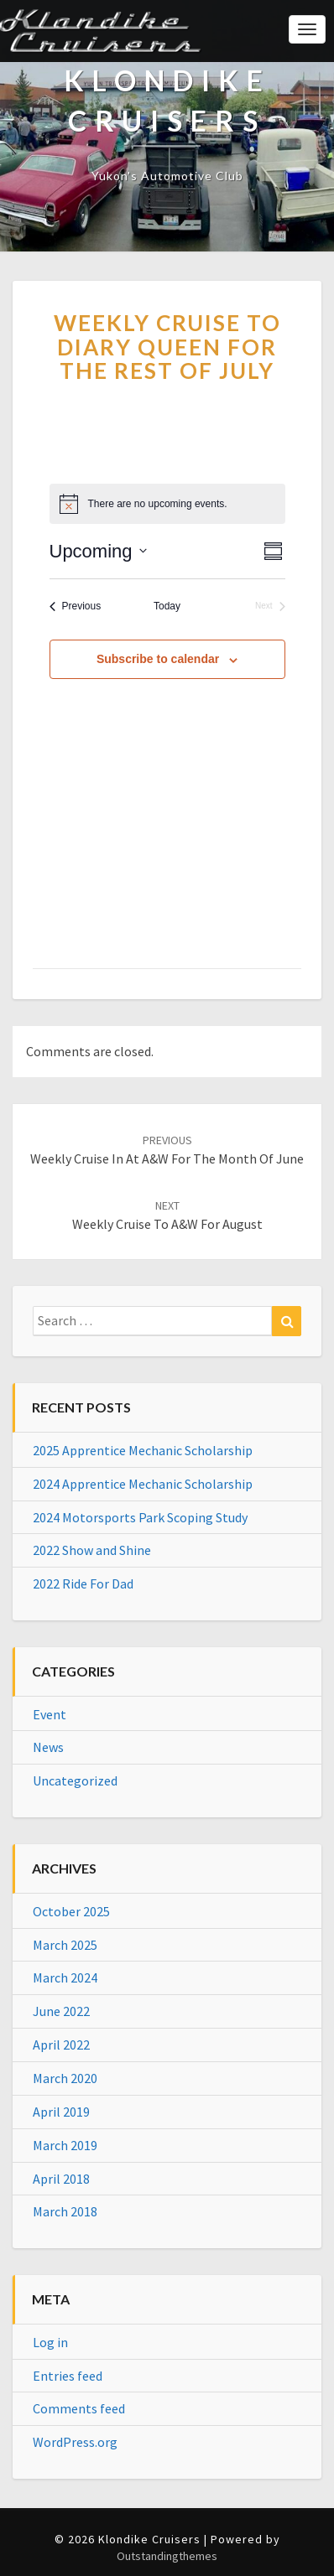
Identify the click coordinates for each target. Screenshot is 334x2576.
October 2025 (71, 1911)
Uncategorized (75, 1780)
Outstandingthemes (167, 2555)
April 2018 (61, 2178)
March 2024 (65, 1977)
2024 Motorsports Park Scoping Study (140, 1517)
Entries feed (67, 2375)
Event (49, 1714)
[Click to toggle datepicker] (98, 551)
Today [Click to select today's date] (167, 606)
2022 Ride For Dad (83, 1583)
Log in (50, 2342)
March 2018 (65, 2211)
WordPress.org (75, 2441)
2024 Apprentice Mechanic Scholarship (143, 1483)
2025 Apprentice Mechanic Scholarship (143, 1450)
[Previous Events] (76, 606)
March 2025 (65, 1944)
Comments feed (79, 2408)
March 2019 (65, 2145)
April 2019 (61, 2111)
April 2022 (61, 2044)
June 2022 (61, 2011)
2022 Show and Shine (92, 1550)
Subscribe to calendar (158, 659)
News (48, 1747)
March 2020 (65, 2078)
